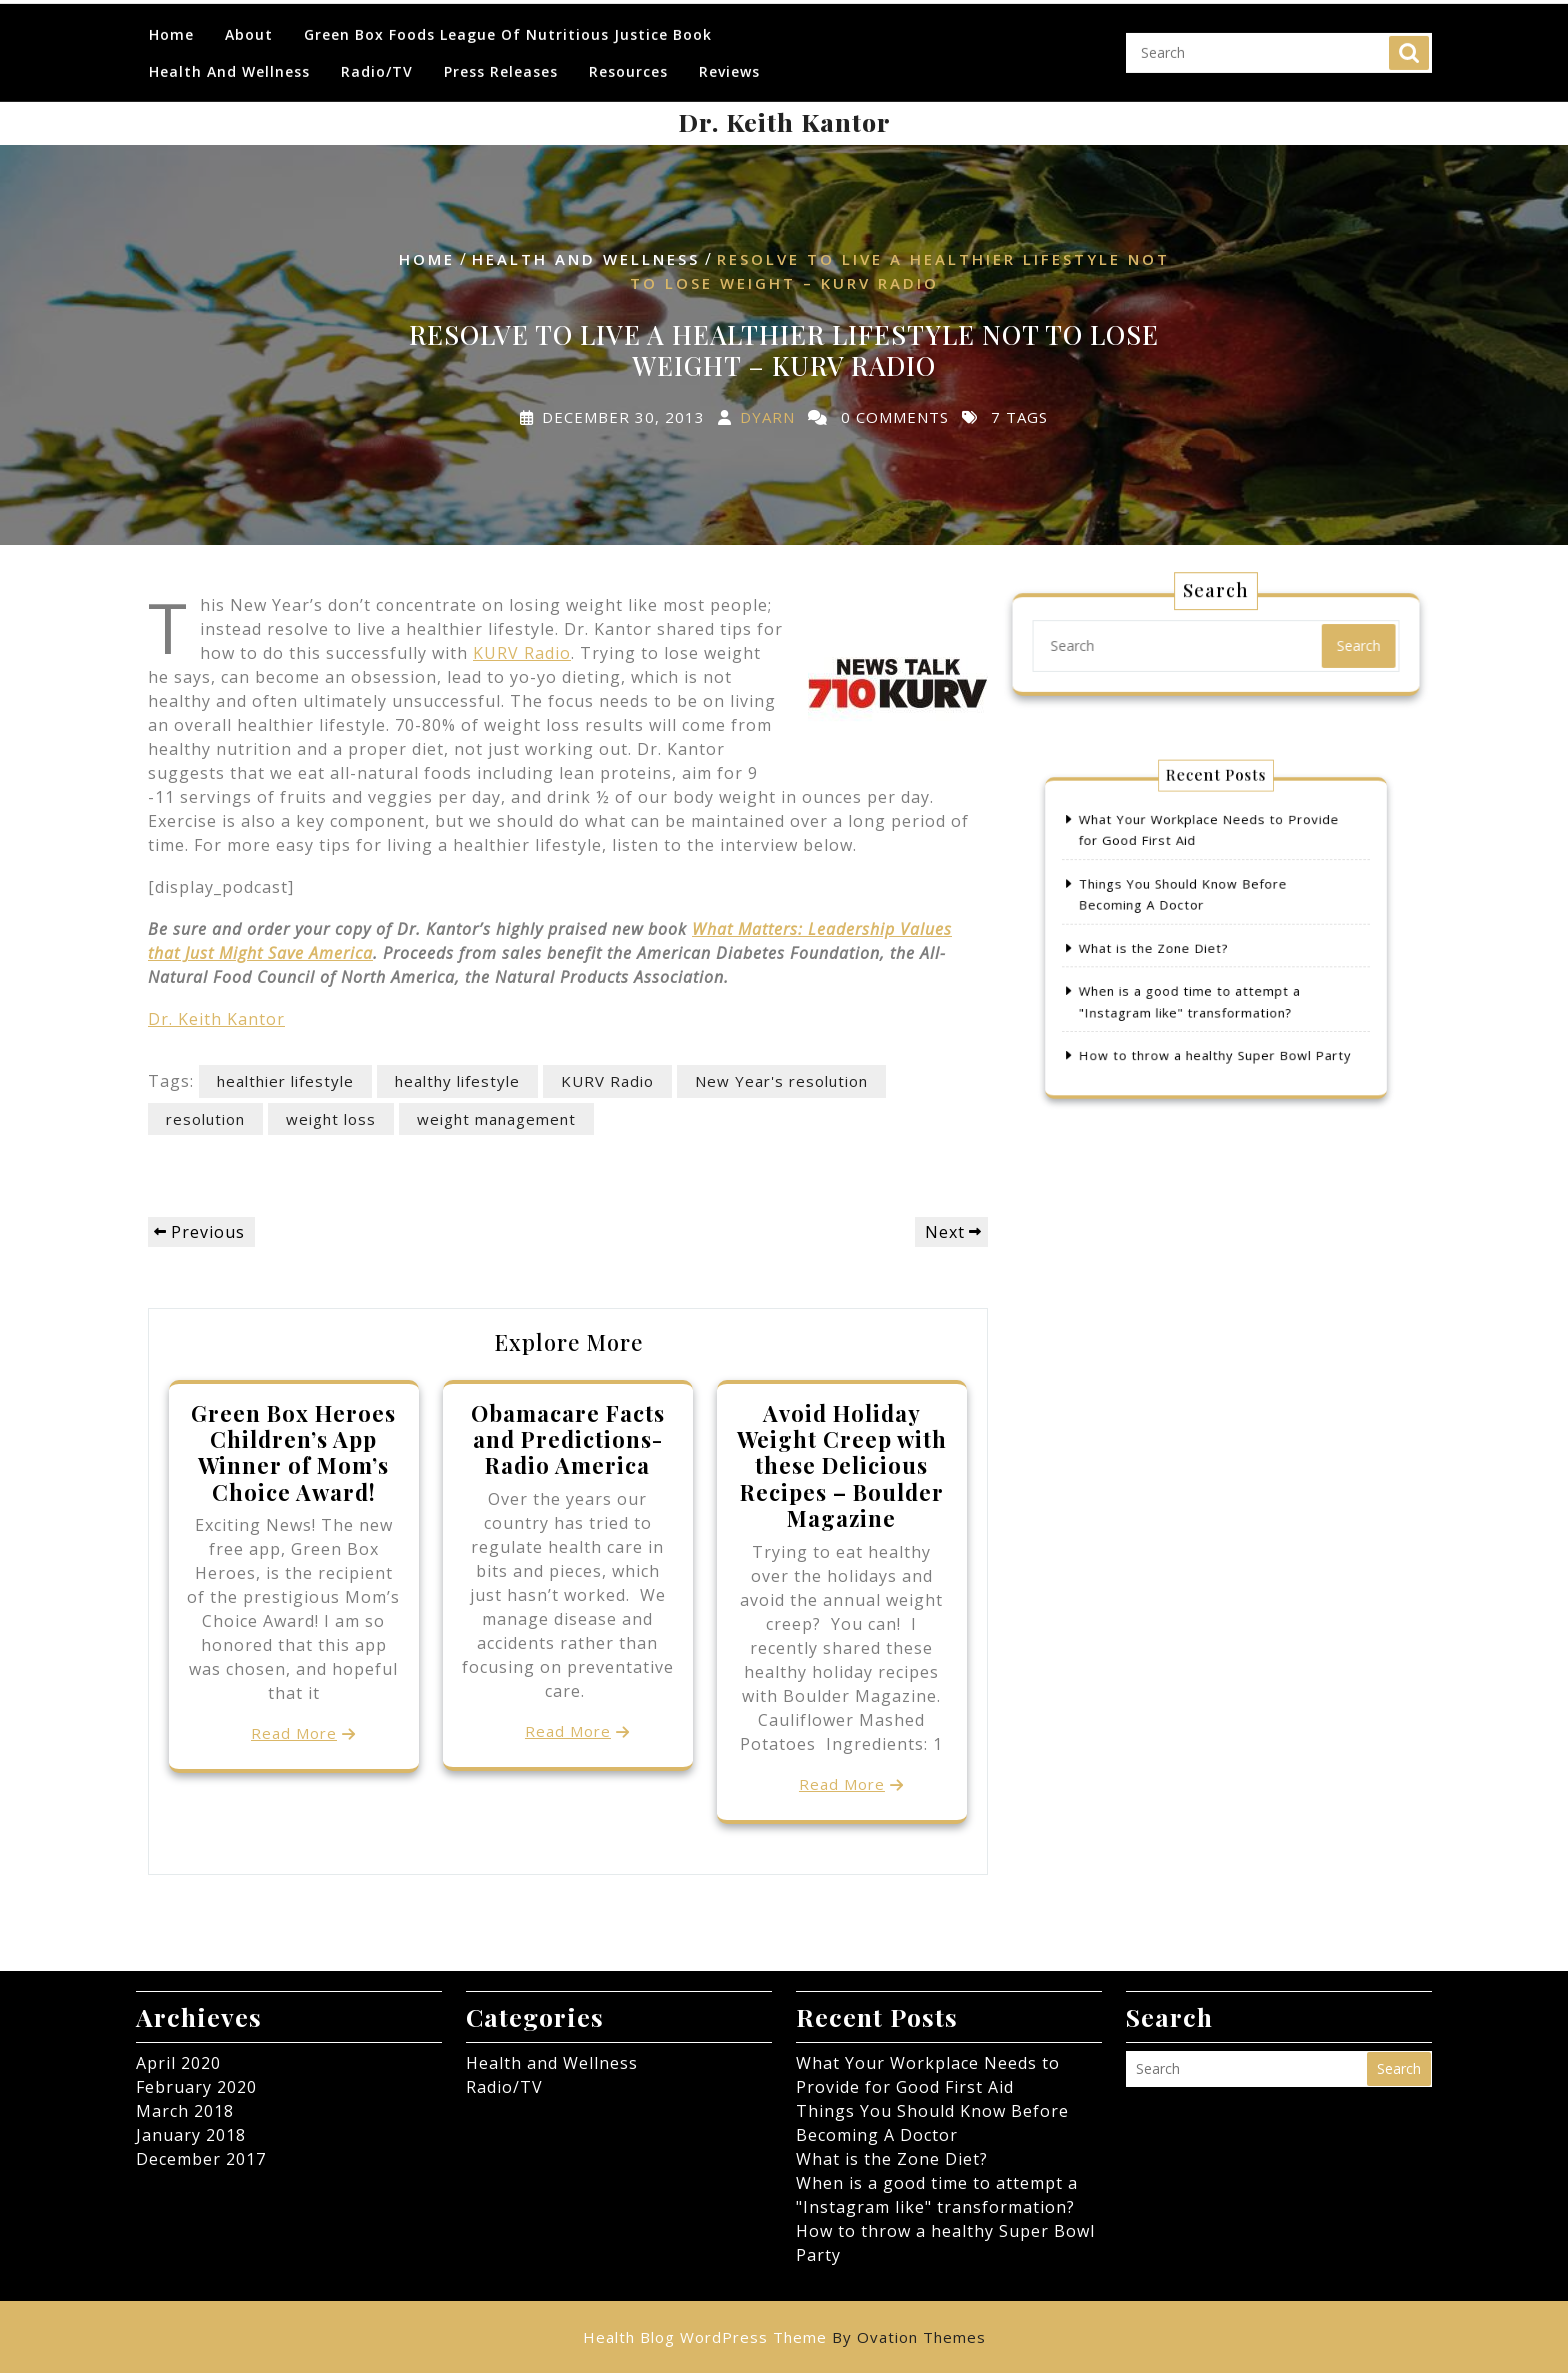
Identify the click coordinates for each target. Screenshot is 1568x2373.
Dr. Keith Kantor (784, 121)
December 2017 (201, 2159)
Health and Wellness (229, 57)
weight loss (331, 1119)
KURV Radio (522, 653)
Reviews (729, 57)
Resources (628, 57)
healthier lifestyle (285, 1081)
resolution (205, 1119)
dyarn (767, 416)
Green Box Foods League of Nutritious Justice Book (508, 20)
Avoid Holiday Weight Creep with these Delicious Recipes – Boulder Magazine (842, 1466)
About (249, 20)
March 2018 (185, 2111)
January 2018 (191, 2135)
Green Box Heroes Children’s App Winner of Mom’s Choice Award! (293, 1452)
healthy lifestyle (457, 1081)
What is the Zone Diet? (1169, 945)
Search (1409, 39)
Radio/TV (377, 57)
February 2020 (196, 2087)
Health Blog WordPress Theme (784, 2337)
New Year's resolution (781, 1081)
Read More (294, 1733)
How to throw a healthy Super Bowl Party (1215, 1027)
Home (171, 20)
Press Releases (501, 57)
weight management (496, 1119)
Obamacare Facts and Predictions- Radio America (568, 1439)
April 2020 (178, 2063)
